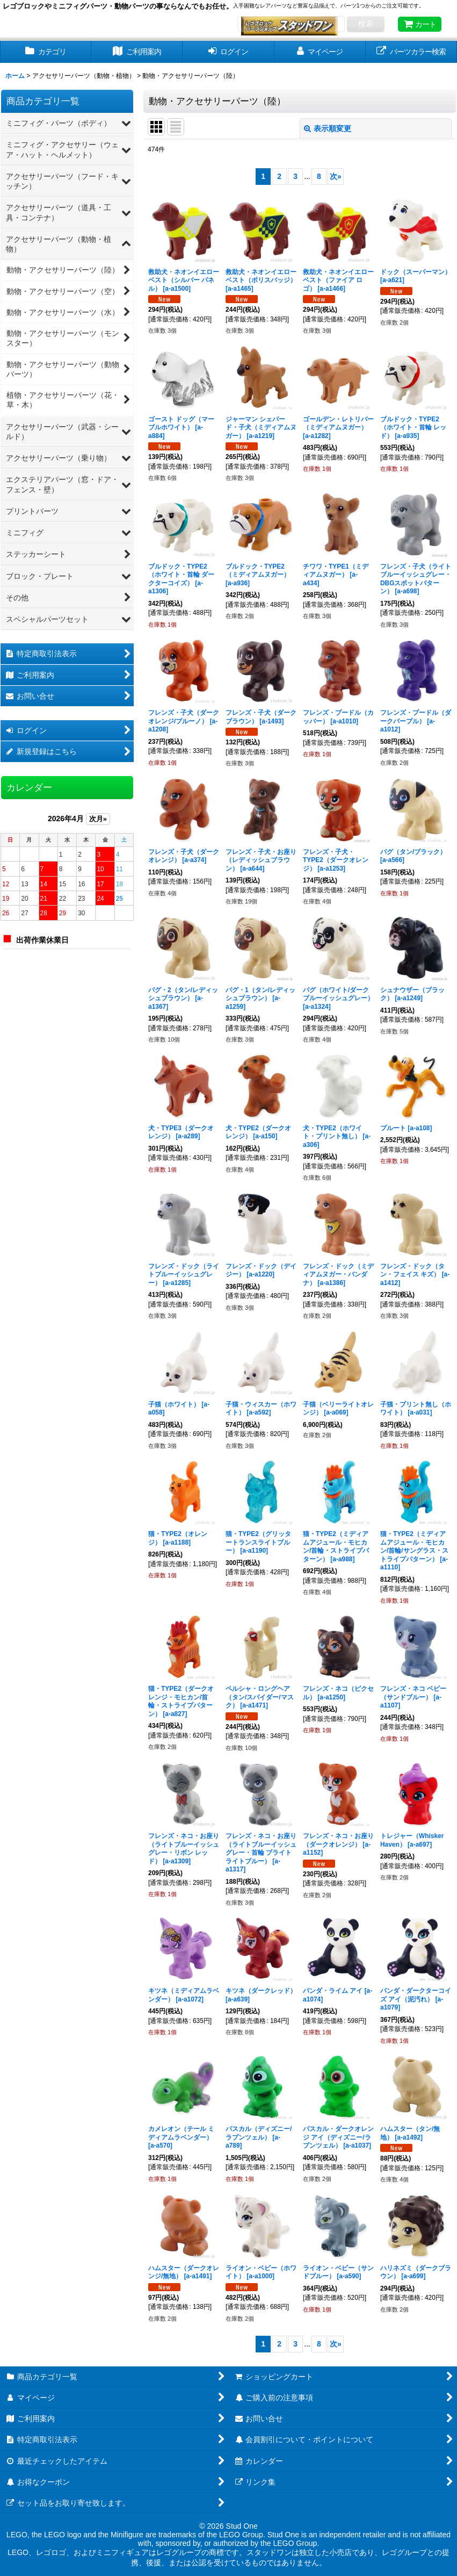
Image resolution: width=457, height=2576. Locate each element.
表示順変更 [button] (327, 128)
